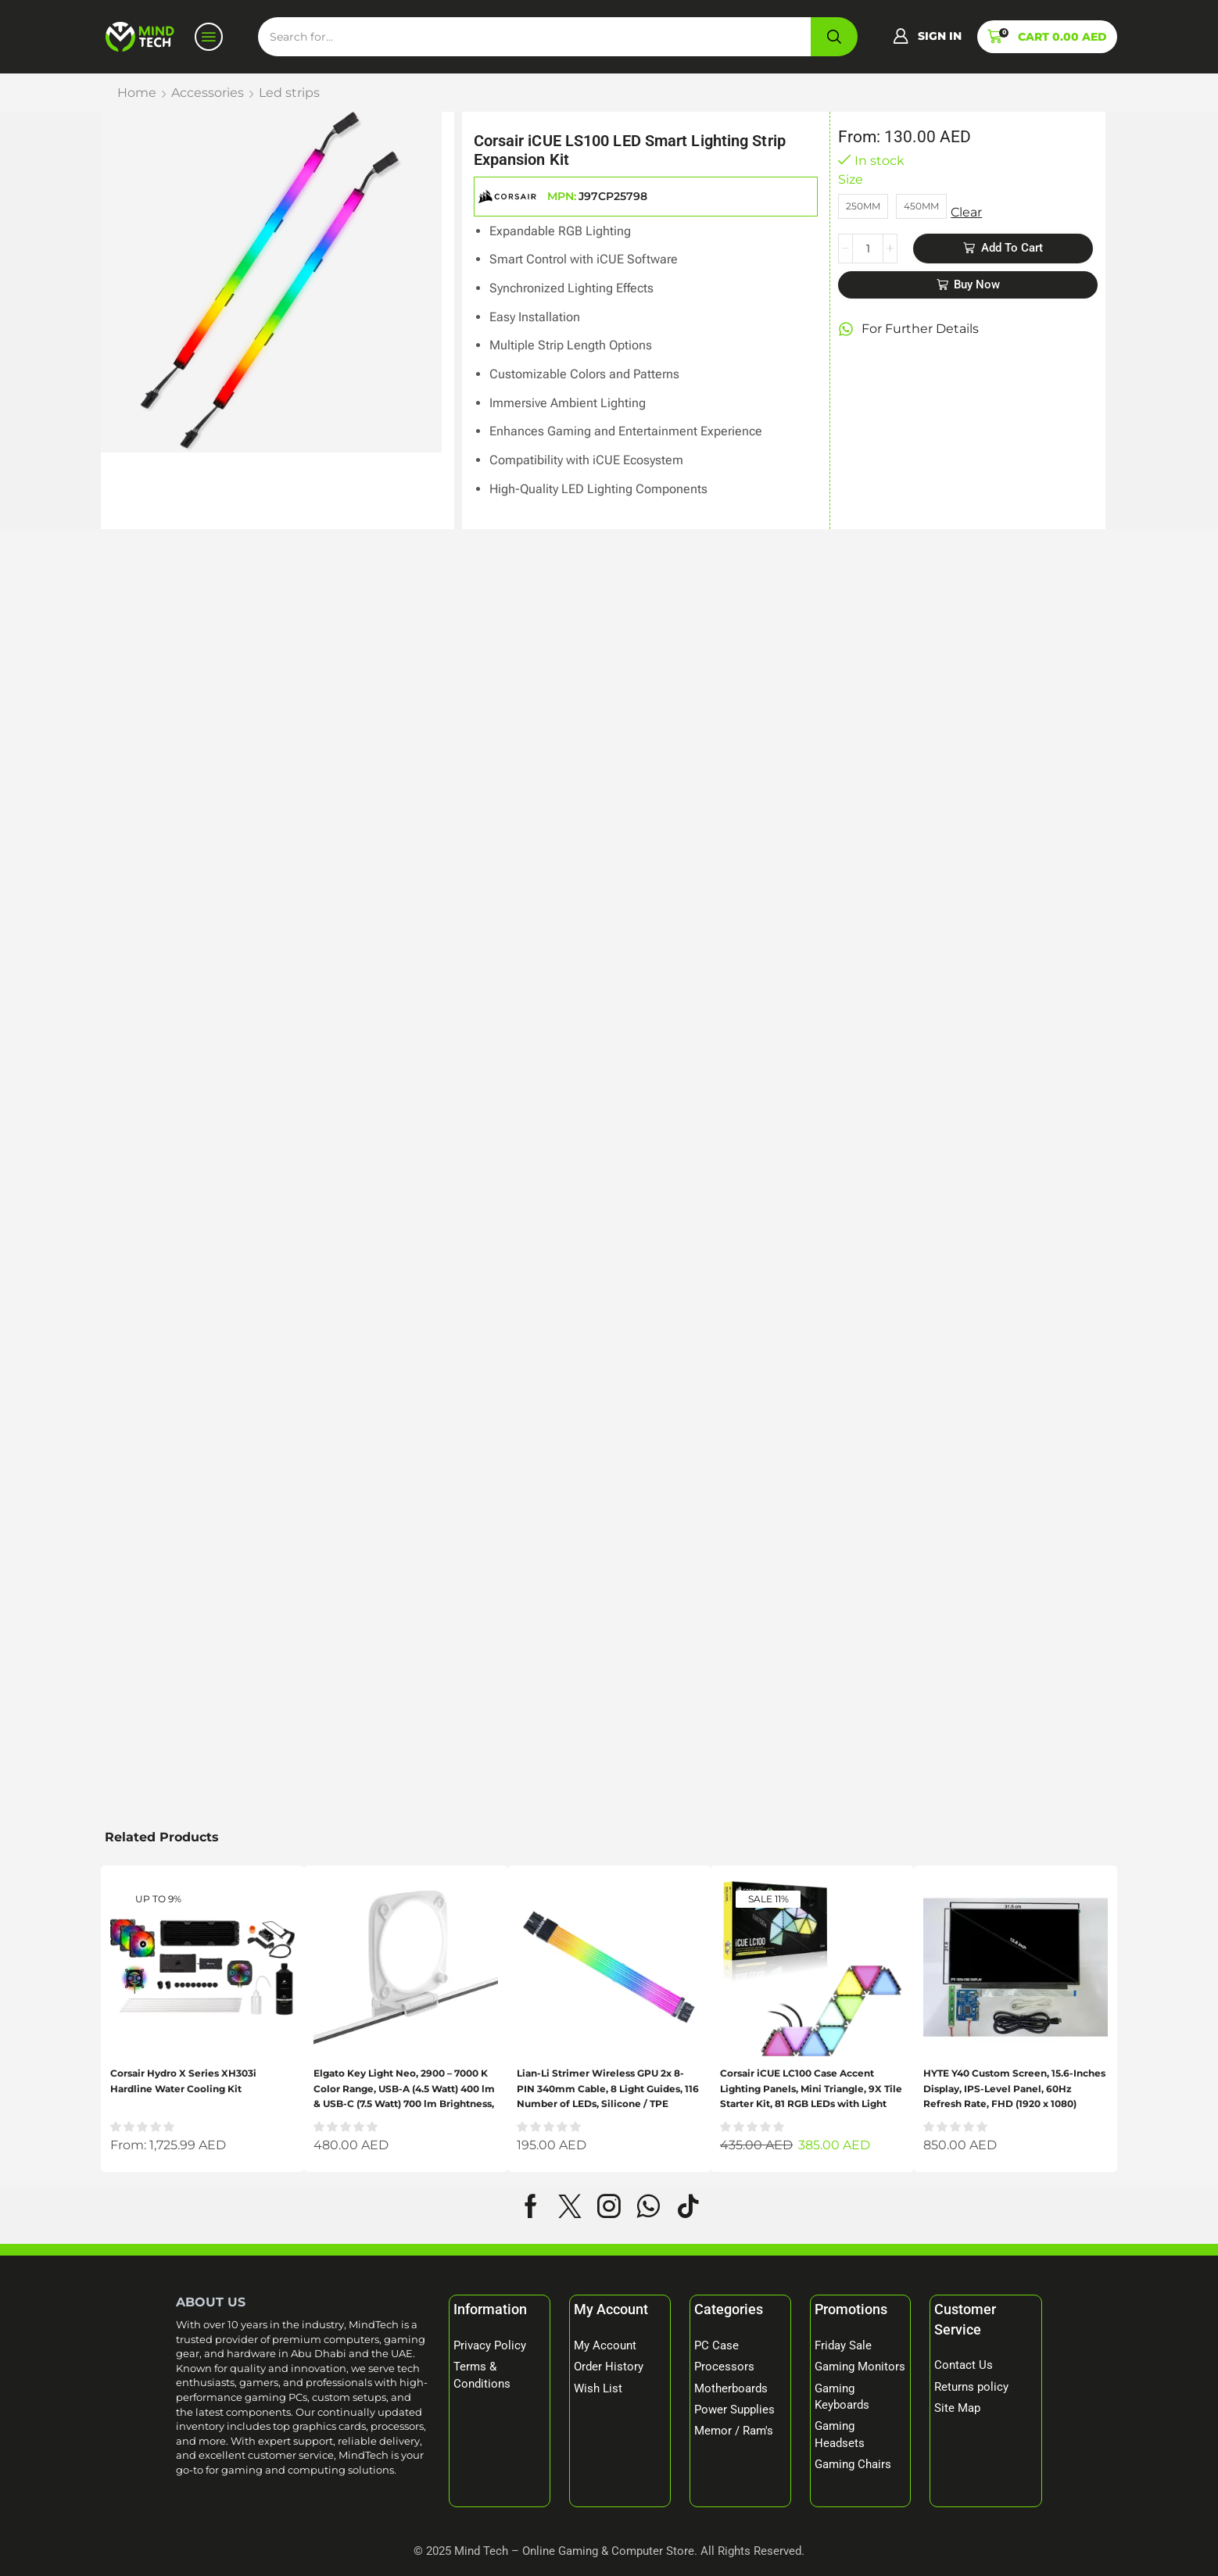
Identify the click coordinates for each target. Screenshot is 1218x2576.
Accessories (207, 92)
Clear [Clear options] (966, 212)
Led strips (289, 92)
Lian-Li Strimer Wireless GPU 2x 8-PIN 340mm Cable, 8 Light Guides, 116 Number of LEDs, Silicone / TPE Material (608, 2089)
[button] (927, 37)
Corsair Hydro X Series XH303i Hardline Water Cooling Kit (183, 2080)
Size (850, 179)
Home (136, 92)
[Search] (834, 36)
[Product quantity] (868, 248)
